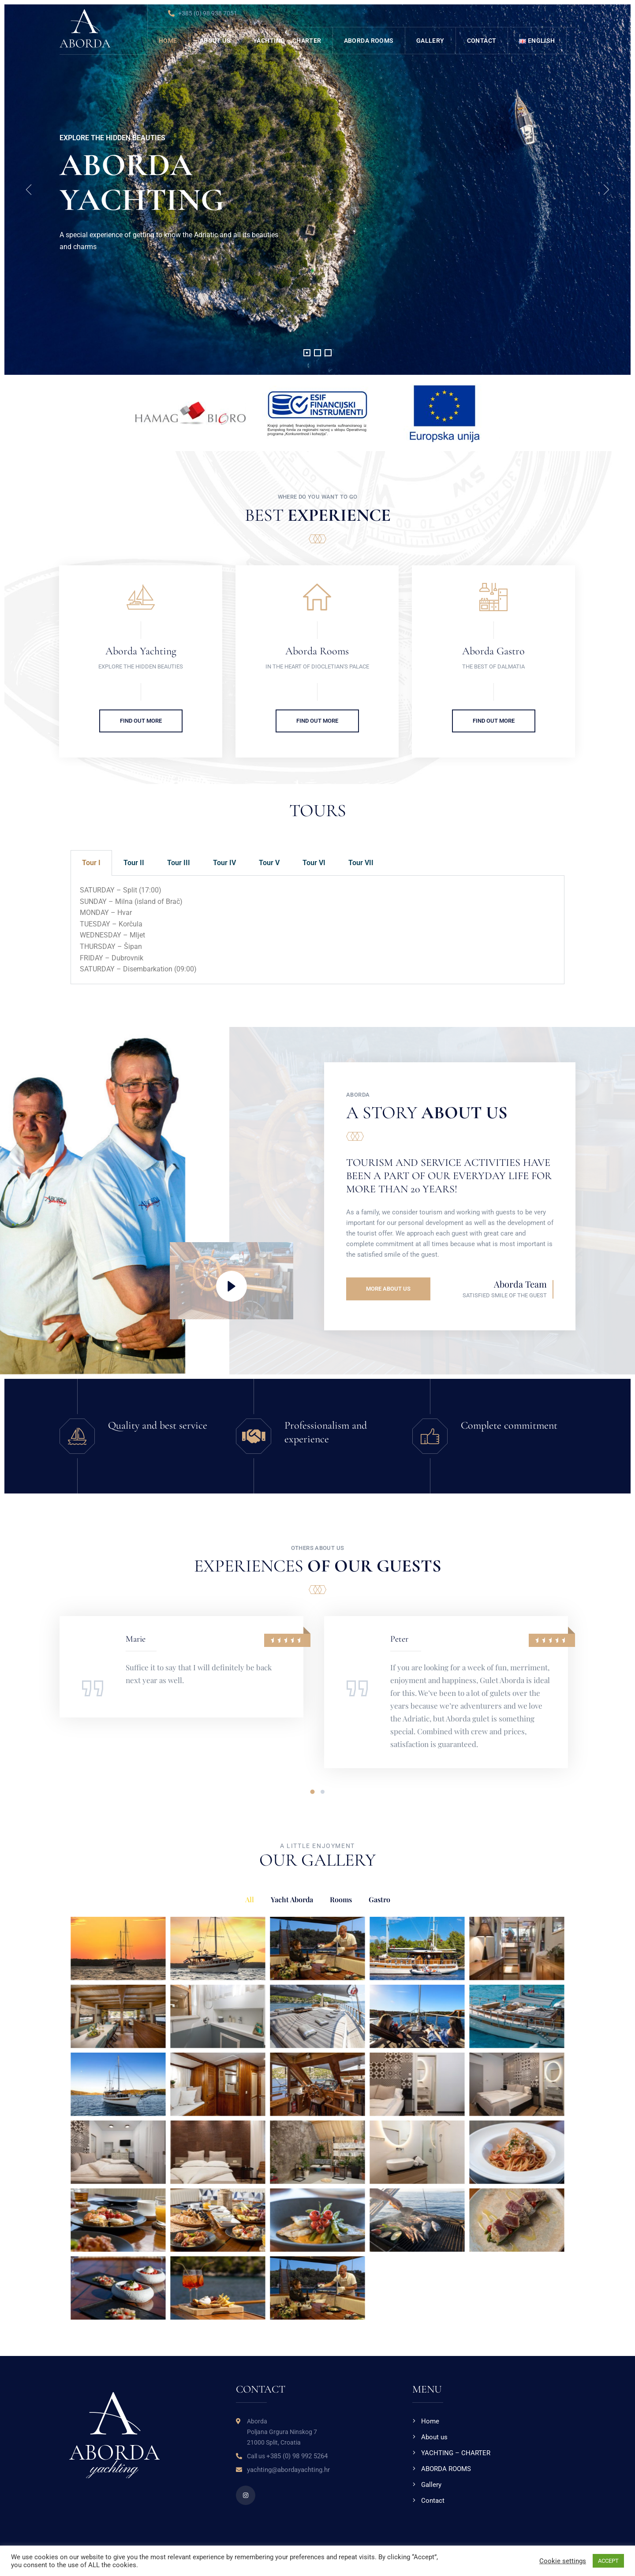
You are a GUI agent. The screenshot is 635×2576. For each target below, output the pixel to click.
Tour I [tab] (91, 863)
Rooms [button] (341, 1899)
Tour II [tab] (133, 863)
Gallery (430, 40)
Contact (482, 40)
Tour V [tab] (269, 863)
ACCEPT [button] (608, 2560)
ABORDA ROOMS (369, 40)
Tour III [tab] (178, 863)
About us (215, 40)
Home (168, 40)
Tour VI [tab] (314, 863)
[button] (307, 353)
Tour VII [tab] (361, 863)
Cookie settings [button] (562, 2561)
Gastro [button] (379, 1899)
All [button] (249, 1899)
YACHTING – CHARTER (287, 40)
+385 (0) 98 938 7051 (202, 13)
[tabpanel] (317, 930)
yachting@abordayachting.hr (288, 2470)
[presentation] (28, 189)
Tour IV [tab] (224, 863)
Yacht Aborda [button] (292, 1899)
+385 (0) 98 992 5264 (297, 2456)
